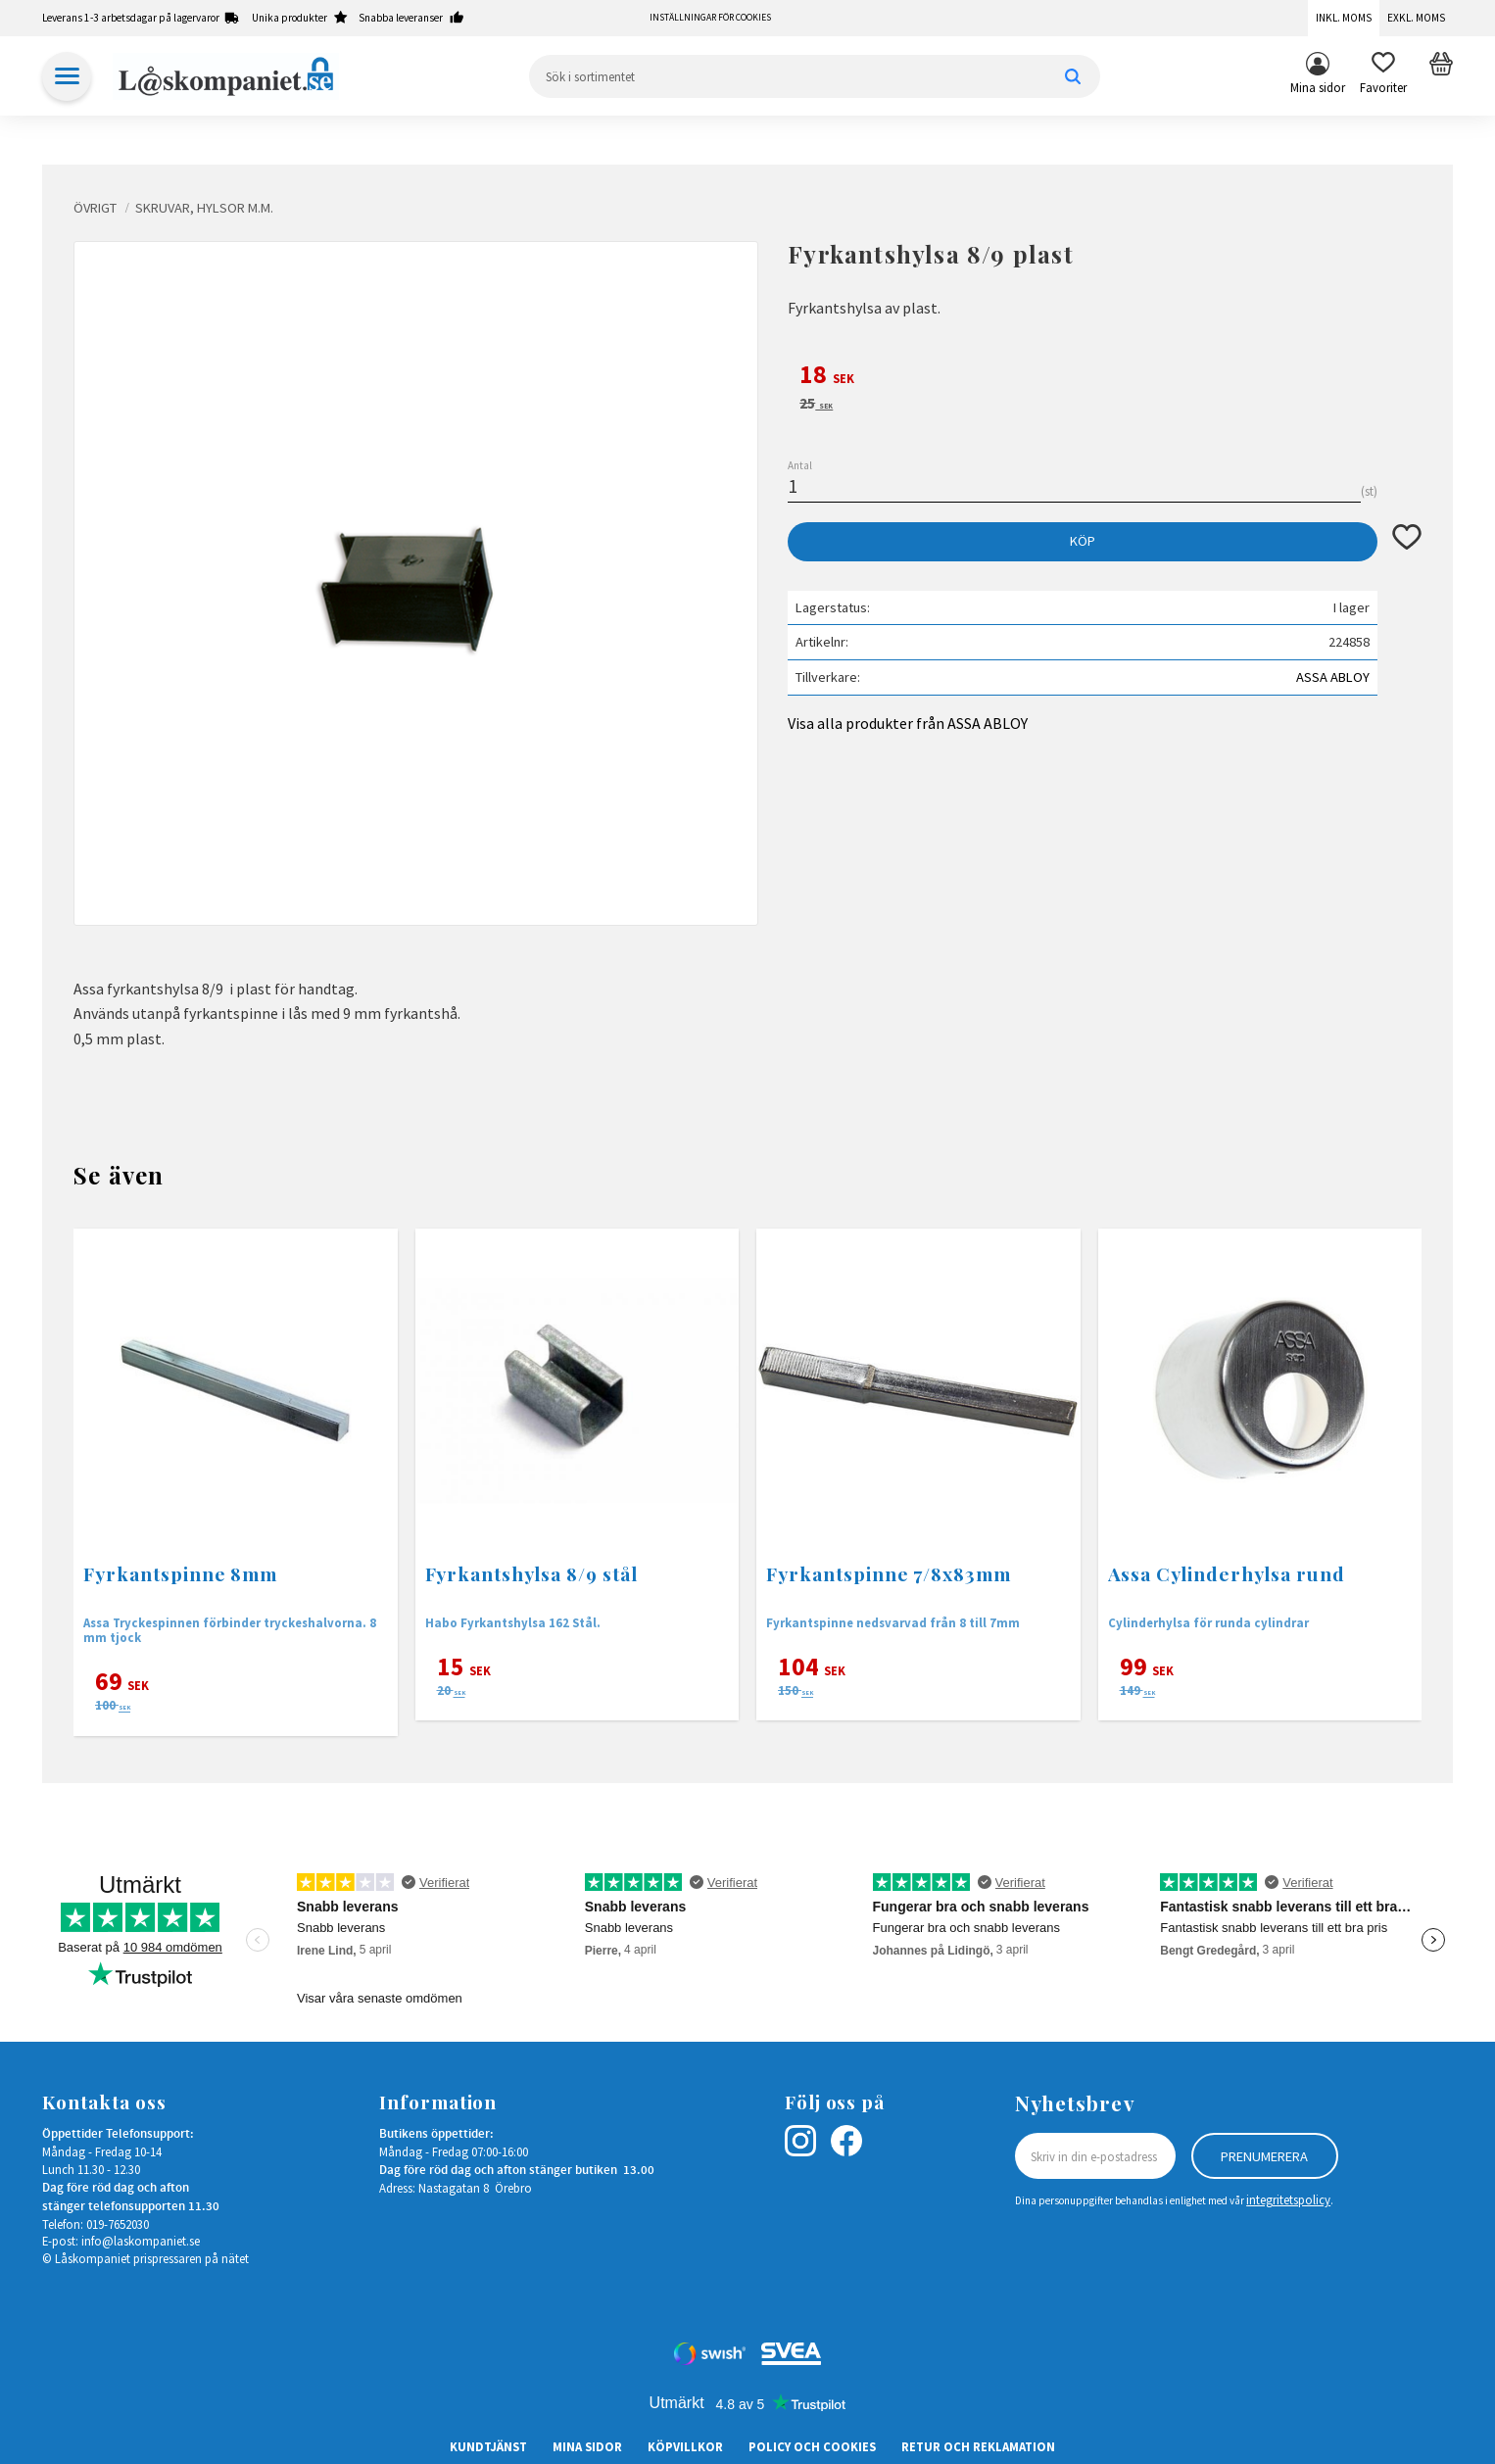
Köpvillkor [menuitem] (685, 2446)
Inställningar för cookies (710, 18)
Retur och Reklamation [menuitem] (978, 2446)
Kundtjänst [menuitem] (488, 2446)
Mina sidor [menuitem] (1317, 87)
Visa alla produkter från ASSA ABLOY (908, 723)
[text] (1104, 377)
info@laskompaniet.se (140, 2240)
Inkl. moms (1344, 17)
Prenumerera (1264, 2156)
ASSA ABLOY (1333, 677)
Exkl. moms (1416, 17)
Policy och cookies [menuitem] (812, 2446)
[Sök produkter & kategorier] (814, 76)
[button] (1383, 76)
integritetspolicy (1288, 2199)
